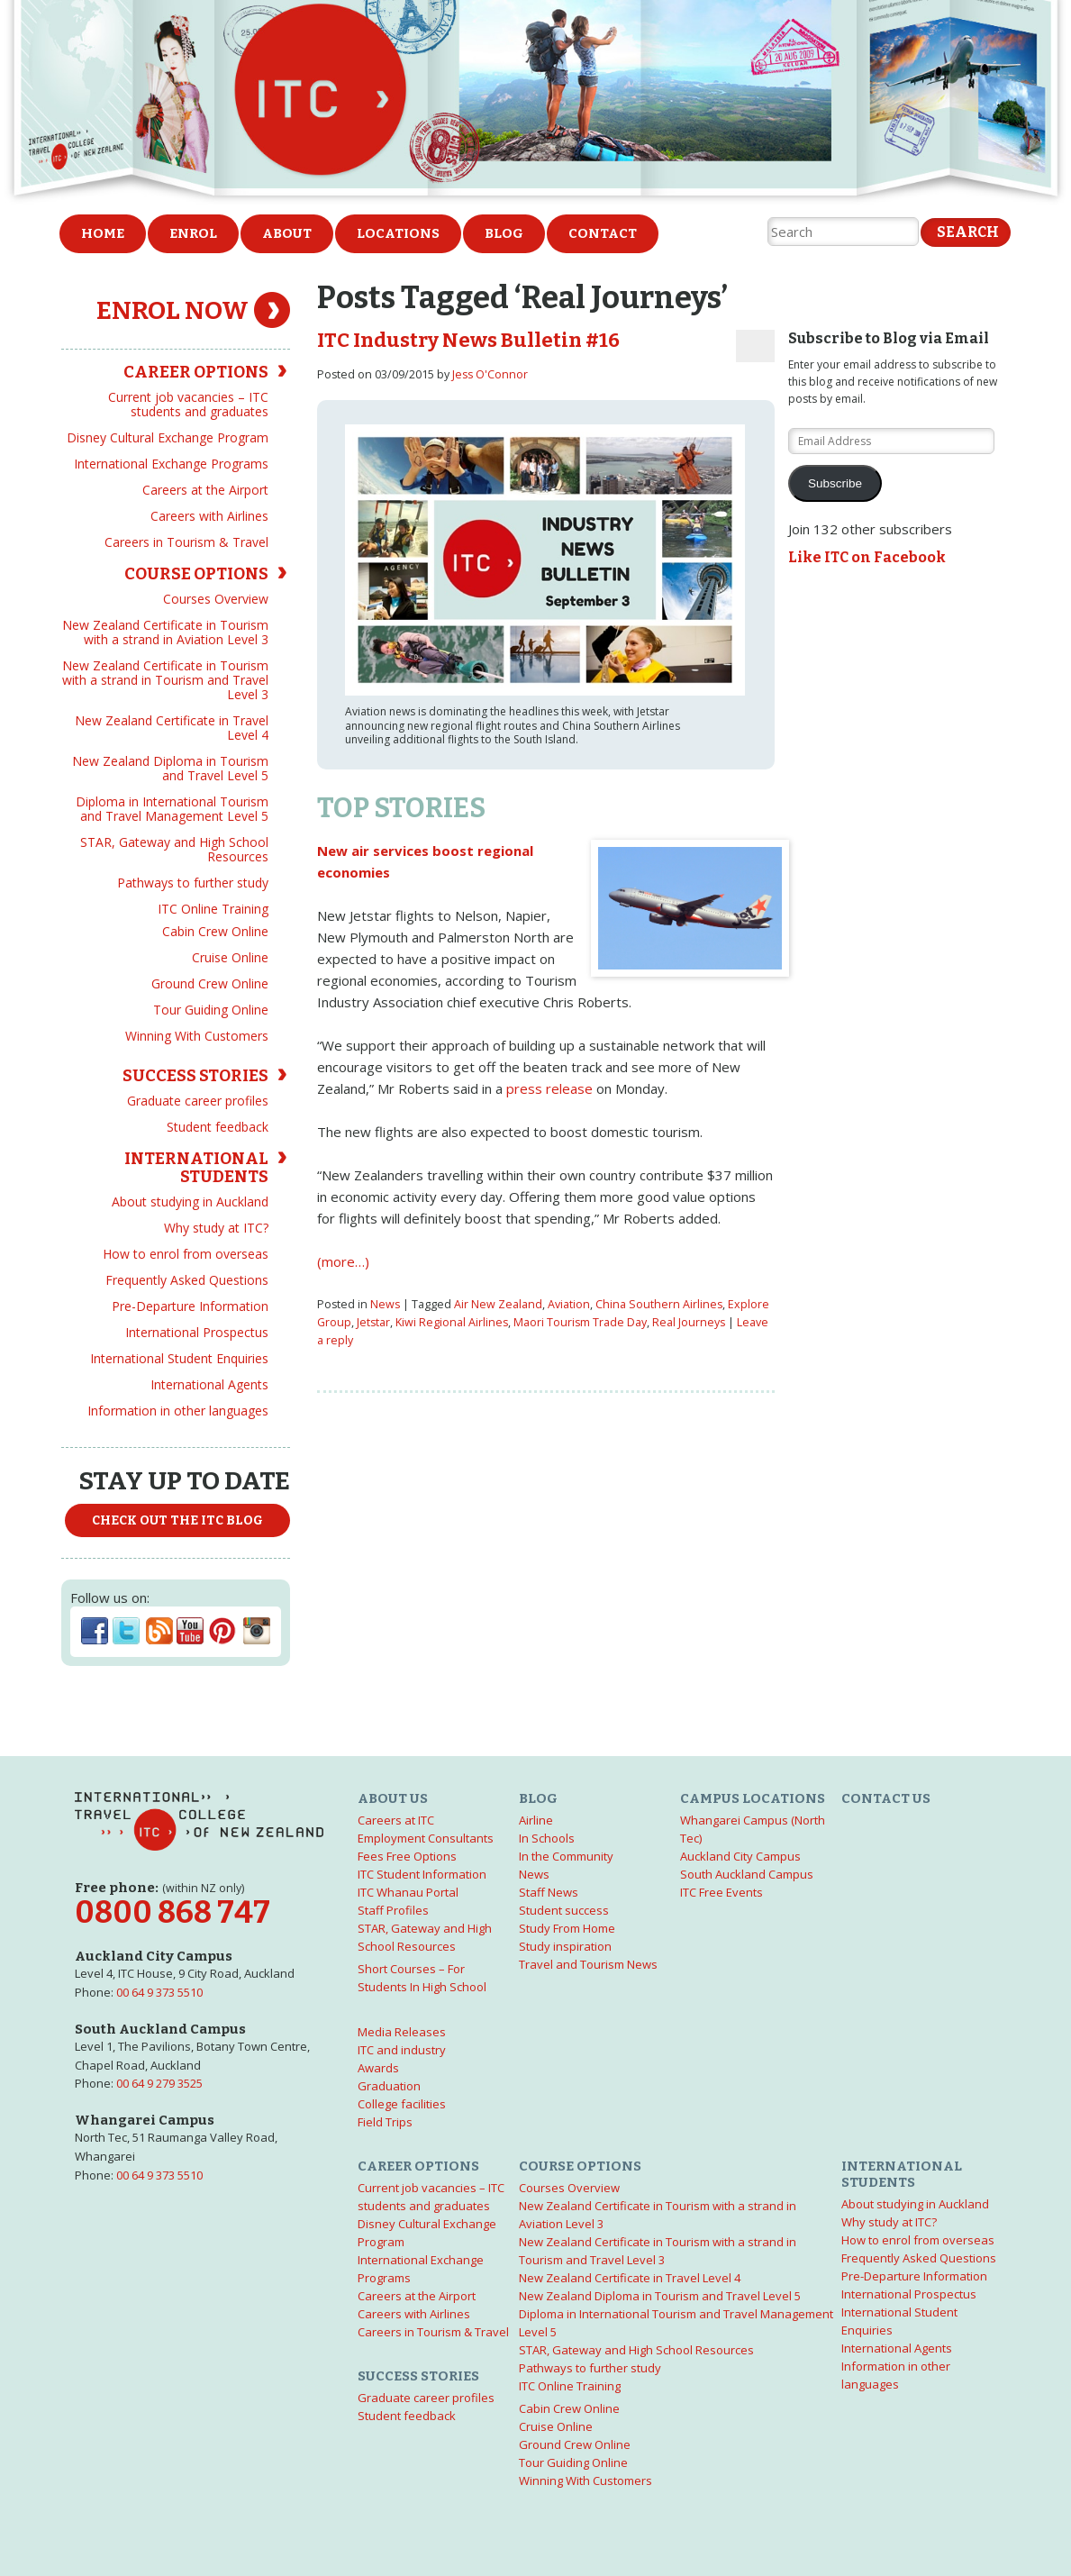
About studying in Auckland (190, 1201)
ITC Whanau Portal (408, 1892)
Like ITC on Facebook (867, 557)
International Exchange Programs (171, 463)
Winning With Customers (196, 1035)
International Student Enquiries (179, 1358)
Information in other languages (177, 1410)
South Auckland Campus (746, 1874)
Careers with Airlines (209, 515)
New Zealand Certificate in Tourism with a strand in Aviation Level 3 (165, 632)
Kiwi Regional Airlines (451, 1322)
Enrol (193, 233)
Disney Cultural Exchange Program (167, 437)
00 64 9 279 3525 (159, 2083)
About (287, 233)
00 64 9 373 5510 (159, 1992)
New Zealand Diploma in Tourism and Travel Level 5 (170, 768)
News (385, 1304)
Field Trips (385, 2122)
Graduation (389, 2086)
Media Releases (402, 2032)
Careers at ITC (396, 1820)
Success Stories (195, 1076)
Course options (196, 574)
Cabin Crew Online (215, 931)
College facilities (402, 2104)
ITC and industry (402, 2050)
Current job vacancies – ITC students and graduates (188, 404)
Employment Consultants (426, 1838)
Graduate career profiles (197, 1100)
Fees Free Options (407, 1856)
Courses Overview (215, 598)
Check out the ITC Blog (177, 1520)
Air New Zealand (498, 1304)
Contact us (885, 1798)
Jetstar (373, 1322)
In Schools (547, 1838)
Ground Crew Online (209, 983)
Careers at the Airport (205, 489)
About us (393, 1798)
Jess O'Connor (490, 374)
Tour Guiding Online (210, 1009)
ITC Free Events (721, 1892)
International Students (196, 1168)
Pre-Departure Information (190, 1306)
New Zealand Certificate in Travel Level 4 (171, 727)
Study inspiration (565, 1946)
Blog (504, 233)
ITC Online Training (213, 908)
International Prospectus (196, 1332)
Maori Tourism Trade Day (580, 1322)
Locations (398, 233)
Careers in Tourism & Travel (186, 542)
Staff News (548, 1892)
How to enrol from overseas (185, 1253)
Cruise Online (230, 957)
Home (102, 233)
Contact (602, 233)
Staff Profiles (393, 1910)
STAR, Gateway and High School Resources (174, 849)
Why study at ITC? (216, 1227)
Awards (378, 2068)
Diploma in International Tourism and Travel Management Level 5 (172, 808)
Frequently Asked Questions (186, 1279)
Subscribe (835, 483)
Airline (536, 1820)
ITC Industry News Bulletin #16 (468, 340)
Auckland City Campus (740, 1856)
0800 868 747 (172, 1912)
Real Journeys (688, 1322)
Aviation (569, 1304)
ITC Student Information (422, 1874)
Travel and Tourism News (588, 1964)
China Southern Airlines (658, 1304)
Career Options (195, 372)
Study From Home (567, 1928)
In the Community (566, 1856)
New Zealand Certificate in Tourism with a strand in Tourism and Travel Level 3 (165, 680)
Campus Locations (752, 1798)
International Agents (209, 1384)
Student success (564, 1910)
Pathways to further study (192, 882)
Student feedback (217, 1126)
